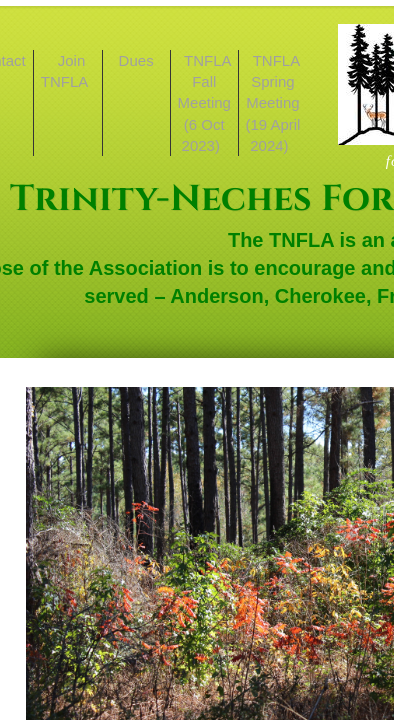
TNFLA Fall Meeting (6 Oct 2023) (205, 103)
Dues (136, 60)
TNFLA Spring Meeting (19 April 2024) (272, 103)
